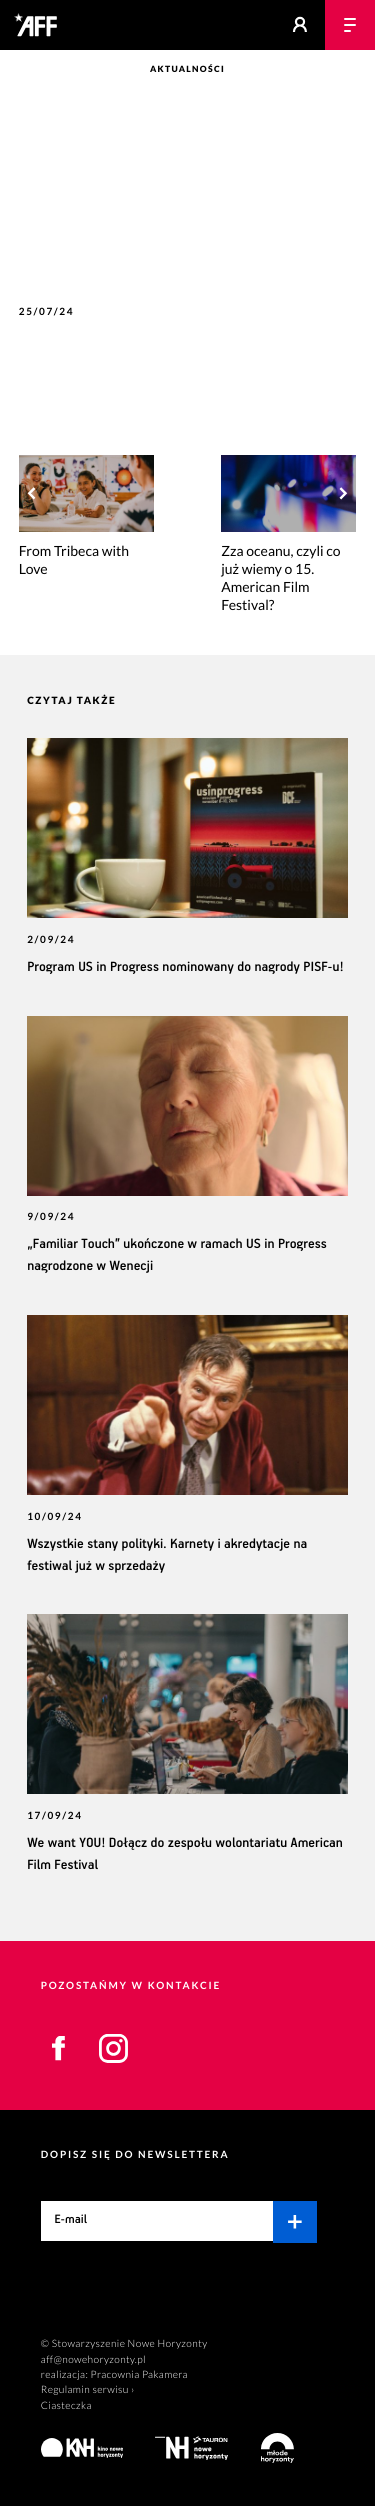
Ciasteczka (66, 2406)
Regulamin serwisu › (88, 2390)
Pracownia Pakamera (139, 2375)
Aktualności (187, 69)
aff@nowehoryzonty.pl (93, 2360)
